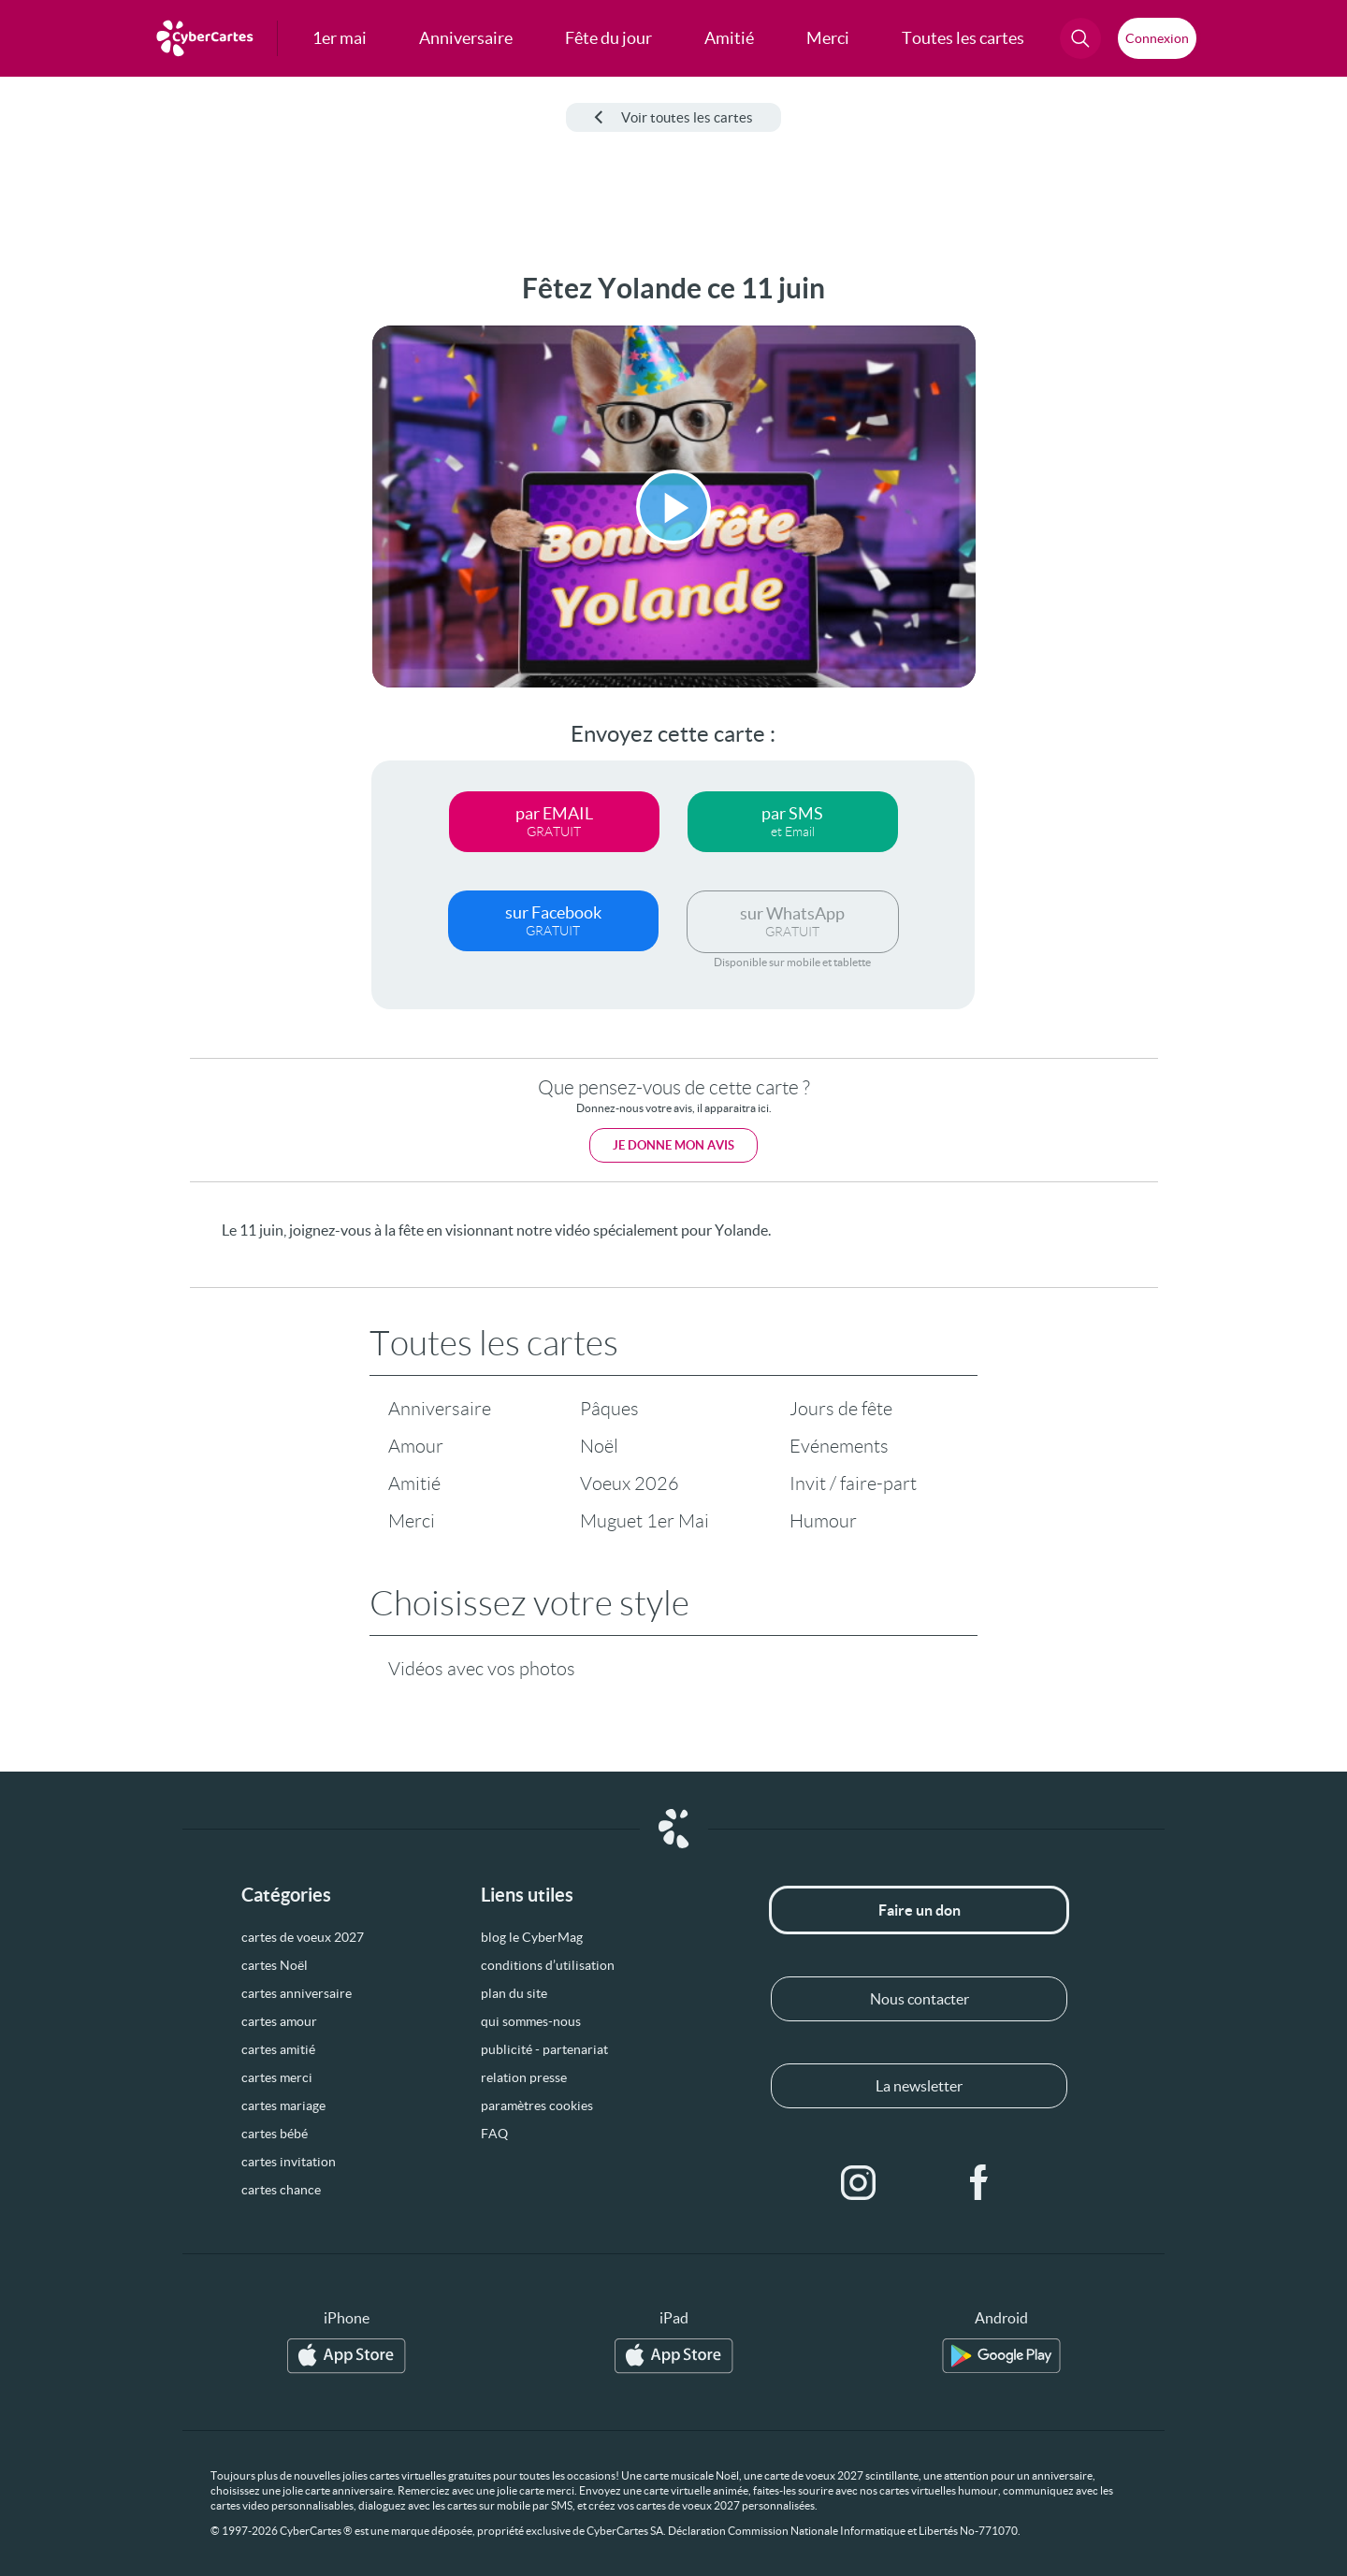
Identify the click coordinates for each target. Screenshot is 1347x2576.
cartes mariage (283, 2105)
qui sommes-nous (531, 2021)
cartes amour (279, 2021)
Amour (415, 1446)
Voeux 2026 (629, 1483)
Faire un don (919, 1910)
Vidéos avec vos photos (481, 1668)
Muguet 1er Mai (644, 1521)
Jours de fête (840, 1408)
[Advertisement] (155, 552)
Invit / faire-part (853, 1483)
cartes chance (281, 2189)
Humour (823, 1521)
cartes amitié (278, 2049)
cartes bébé (274, 2133)
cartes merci (276, 2077)
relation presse (524, 2077)
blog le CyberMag (532, 1937)
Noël (599, 1446)
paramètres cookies (537, 2105)
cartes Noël (274, 1965)
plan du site (514, 1993)
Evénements (839, 1446)
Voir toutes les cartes (673, 117)
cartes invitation (288, 2161)
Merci (411, 1521)
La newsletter (919, 2085)
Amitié (414, 1483)
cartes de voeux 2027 (302, 1937)
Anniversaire (439, 1408)
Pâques (609, 1408)
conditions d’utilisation (548, 1965)
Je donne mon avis (673, 1145)
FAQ (494, 2133)
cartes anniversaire (296, 1993)
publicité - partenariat (544, 2049)
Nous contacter (919, 1998)
